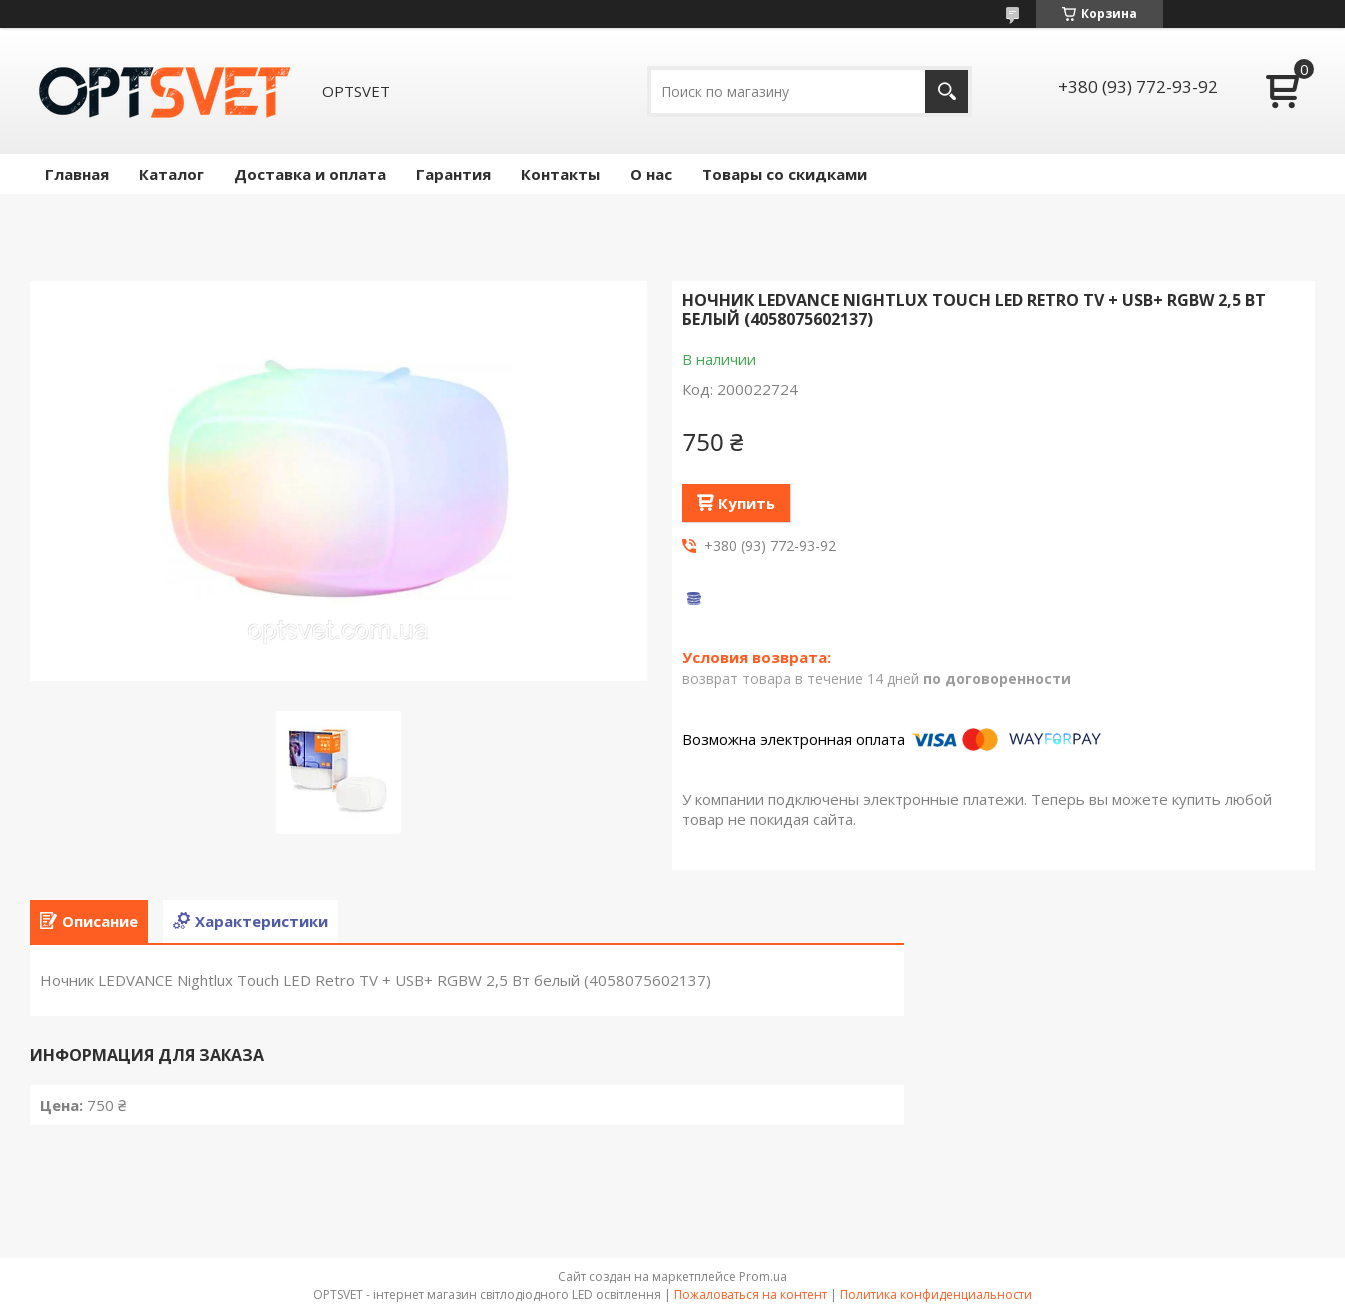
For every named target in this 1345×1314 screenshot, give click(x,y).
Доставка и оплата (310, 174)
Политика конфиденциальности (936, 1294)
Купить (746, 503)
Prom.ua (763, 1276)
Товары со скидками (784, 174)
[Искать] (946, 91)
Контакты (560, 174)
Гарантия (453, 174)
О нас (651, 174)
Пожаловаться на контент (750, 1294)
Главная (77, 174)
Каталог (171, 174)
